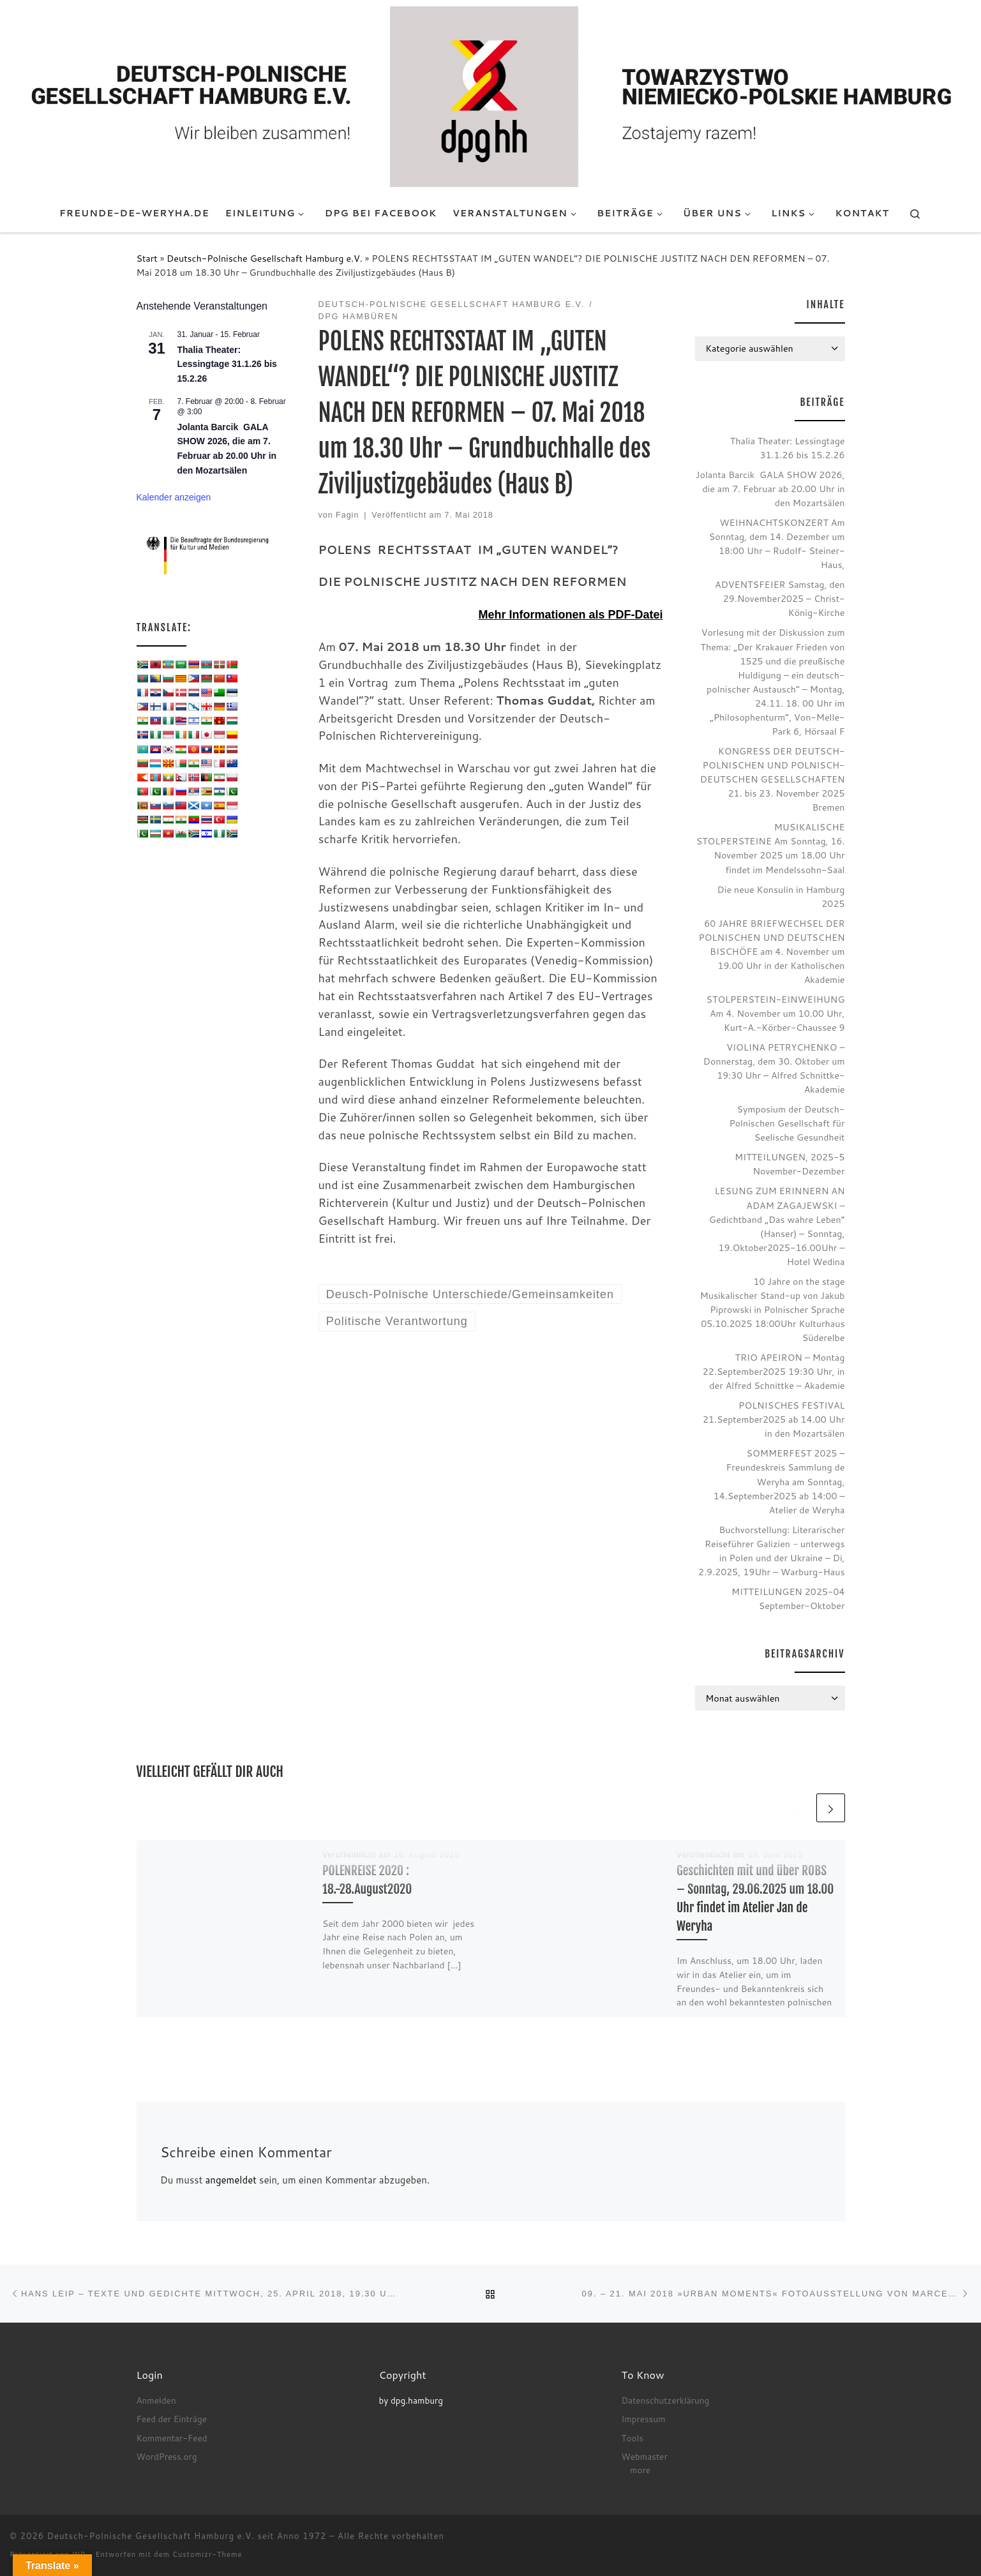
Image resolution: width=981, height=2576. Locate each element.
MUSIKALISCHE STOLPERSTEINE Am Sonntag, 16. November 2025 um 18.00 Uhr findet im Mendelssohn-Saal (770, 848)
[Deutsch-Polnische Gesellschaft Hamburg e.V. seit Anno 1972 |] (490, 95)
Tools (632, 2438)
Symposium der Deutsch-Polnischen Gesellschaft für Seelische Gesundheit (786, 1123)
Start (147, 258)
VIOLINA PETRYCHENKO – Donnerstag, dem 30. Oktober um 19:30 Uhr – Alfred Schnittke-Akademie (774, 1068)
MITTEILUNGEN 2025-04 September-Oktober (788, 1598)
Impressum (644, 2419)
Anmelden (156, 2400)
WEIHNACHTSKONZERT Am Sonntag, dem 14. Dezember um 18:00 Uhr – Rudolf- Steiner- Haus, (777, 543)
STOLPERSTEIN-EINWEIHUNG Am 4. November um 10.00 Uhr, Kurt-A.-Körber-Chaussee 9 (776, 1013)
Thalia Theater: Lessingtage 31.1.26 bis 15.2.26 (227, 364)
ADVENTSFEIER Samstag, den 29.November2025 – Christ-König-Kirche (779, 598)
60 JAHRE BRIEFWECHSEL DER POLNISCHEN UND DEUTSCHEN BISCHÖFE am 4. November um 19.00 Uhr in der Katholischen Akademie (772, 951)
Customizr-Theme (207, 2554)
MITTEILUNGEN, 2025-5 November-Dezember (790, 1164)
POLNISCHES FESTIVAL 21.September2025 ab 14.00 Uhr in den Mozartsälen (774, 1419)
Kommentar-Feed (172, 2438)
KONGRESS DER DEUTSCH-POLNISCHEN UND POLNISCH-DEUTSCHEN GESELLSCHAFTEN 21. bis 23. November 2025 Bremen (772, 779)
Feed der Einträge (172, 2419)
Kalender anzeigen (174, 497)
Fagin (347, 515)
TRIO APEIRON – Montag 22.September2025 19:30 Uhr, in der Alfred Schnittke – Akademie (774, 1371)
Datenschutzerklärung (666, 2400)
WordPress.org (167, 2456)
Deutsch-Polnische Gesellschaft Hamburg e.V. (265, 258)
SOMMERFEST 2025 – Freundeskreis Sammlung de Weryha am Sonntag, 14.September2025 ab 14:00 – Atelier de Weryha (779, 1481)
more (640, 2470)
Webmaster (645, 2456)
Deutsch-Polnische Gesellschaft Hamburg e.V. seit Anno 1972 (187, 2536)
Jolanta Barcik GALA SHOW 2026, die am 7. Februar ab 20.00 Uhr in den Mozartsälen (770, 488)
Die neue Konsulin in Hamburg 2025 (781, 896)
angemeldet (230, 2180)
